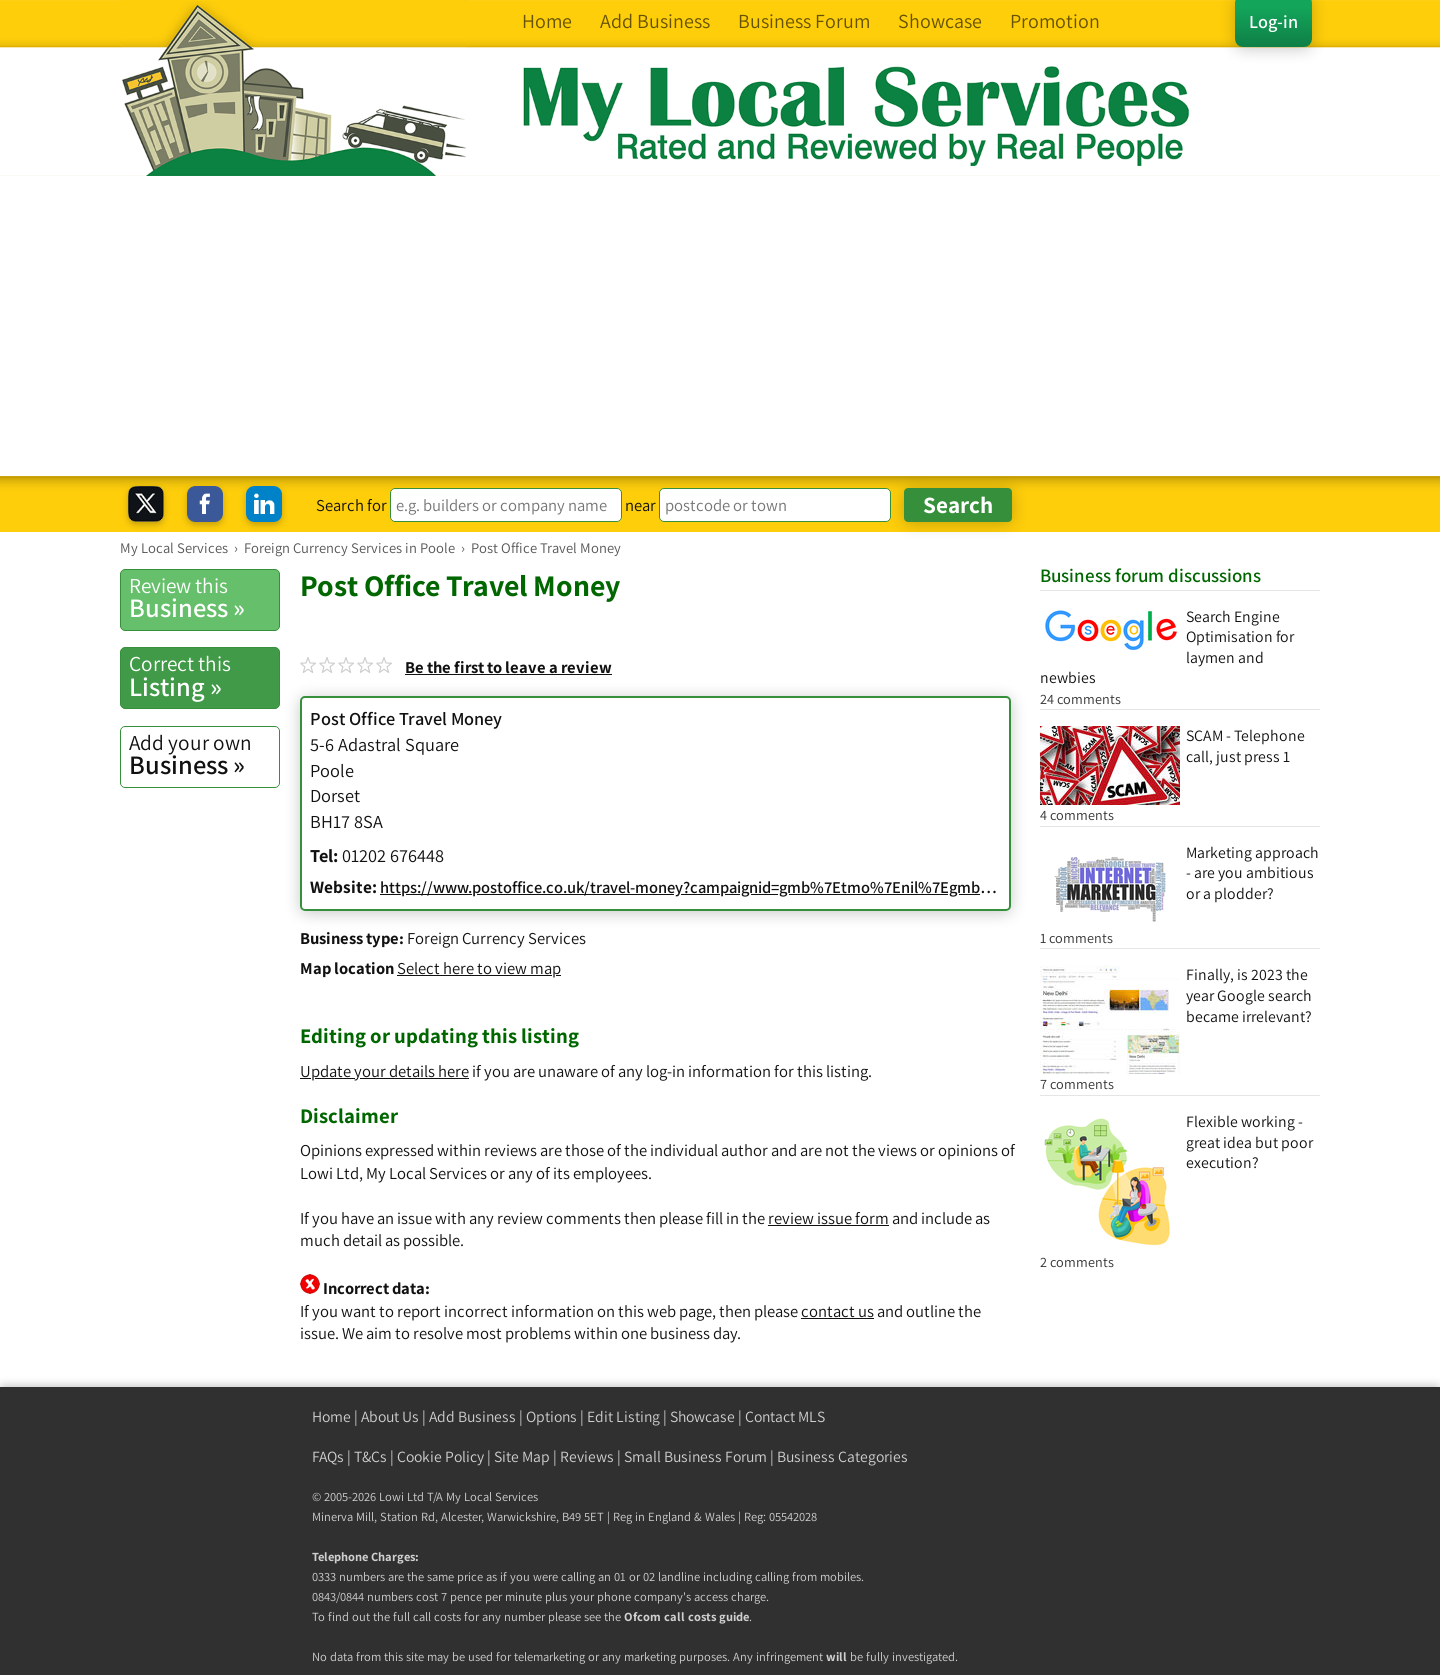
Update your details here (384, 1071)
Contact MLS (785, 1416)
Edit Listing (623, 1416)
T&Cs (370, 1456)
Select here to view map (479, 968)
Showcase (702, 1416)
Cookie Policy (440, 1456)
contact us (837, 1311)
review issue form (828, 1218)
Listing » (204, 676)
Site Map (522, 1456)
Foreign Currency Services (496, 938)
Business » (204, 598)
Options (551, 1416)
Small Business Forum (695, 1456)
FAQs (328, 1456)
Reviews (587, 1456)
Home (331, 1416)
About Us (390, 1416)
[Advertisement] (720, 326)
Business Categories (842, 1456)
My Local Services (492, 1496)
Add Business (472, 1416)
